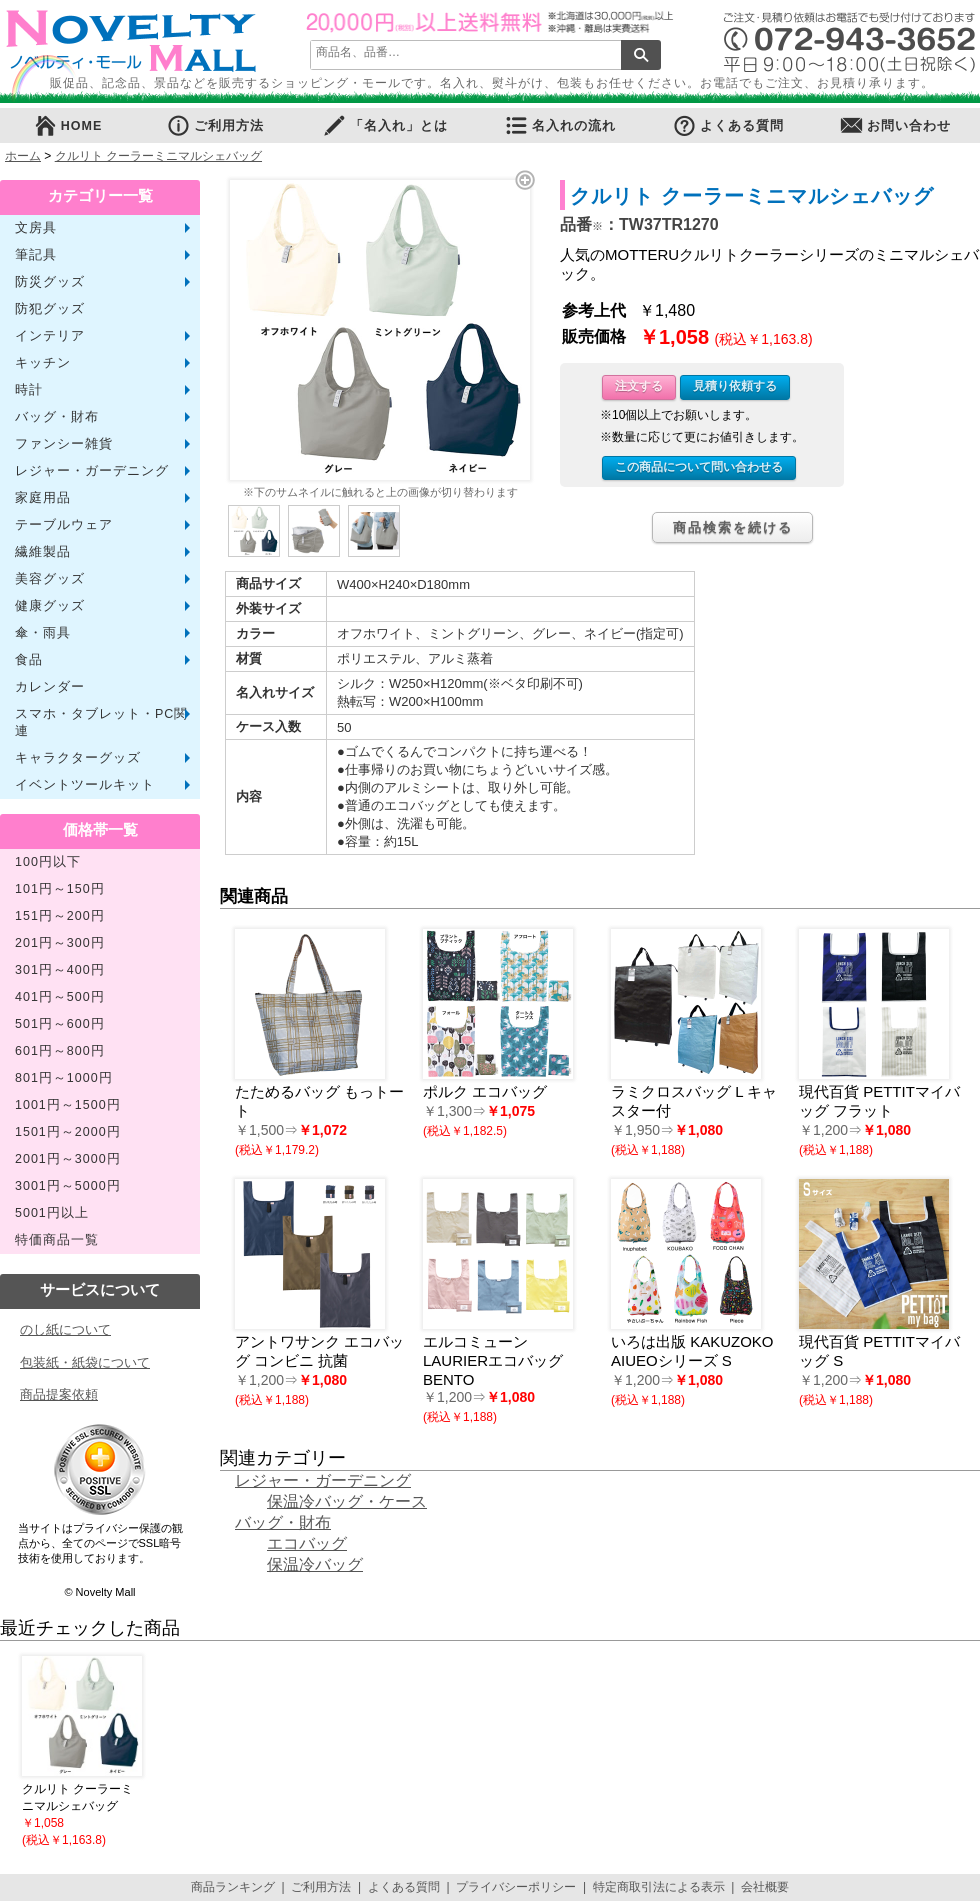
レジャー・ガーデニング (92, 471)
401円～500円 (60, 997)
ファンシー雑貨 (64, 444)
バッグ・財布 (57, 417)
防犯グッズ (50, 309)
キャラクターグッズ (78, 758)
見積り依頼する (735, 386)
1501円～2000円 (68, 1132)
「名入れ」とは (385, 125)
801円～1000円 (64, 1078)
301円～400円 (60, 970)
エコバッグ (307, 1543)
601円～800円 (60, 1051)
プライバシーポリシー (516, 1887)
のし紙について (65, 1329)
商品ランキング (233, 1887)
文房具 (36, 228)
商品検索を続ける (733, 527)
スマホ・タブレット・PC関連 (101, 722)
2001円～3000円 (68, 1159)
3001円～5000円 (68, 1186)
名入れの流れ (560, 125)
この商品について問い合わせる (699, 467)
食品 (29, 660)
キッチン (43, 363)
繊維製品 (43, 552)
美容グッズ (50, 579)
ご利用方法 (215, 125)
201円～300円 (60, 943)
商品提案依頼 (59, 1394)
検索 (641, 55)
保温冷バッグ (315, 1564)
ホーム (23, 156)
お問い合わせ (895, 125)
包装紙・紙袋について (85, 1362)
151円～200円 (60, 916)
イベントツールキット (85, 785)
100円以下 (48, 862)
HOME (68, 125)
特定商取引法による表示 (659, 1887)
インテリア (50, 336)
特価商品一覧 (57, 1240)
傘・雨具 (43, 633)
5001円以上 (52, 1213)
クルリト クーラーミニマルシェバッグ (158, 156)
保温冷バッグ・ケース (347, 1501)
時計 (29, 390)
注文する (639, 386)
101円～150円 (60, 889)
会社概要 (765, 1887)
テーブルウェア (64, 525)
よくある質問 (728, 125)
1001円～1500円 (68, 1105)
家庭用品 (43, 498)
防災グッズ (50, 282)
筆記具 (36, 255)
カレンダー (50, 687)
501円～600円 (60, 1024)
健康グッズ (50, 606)
